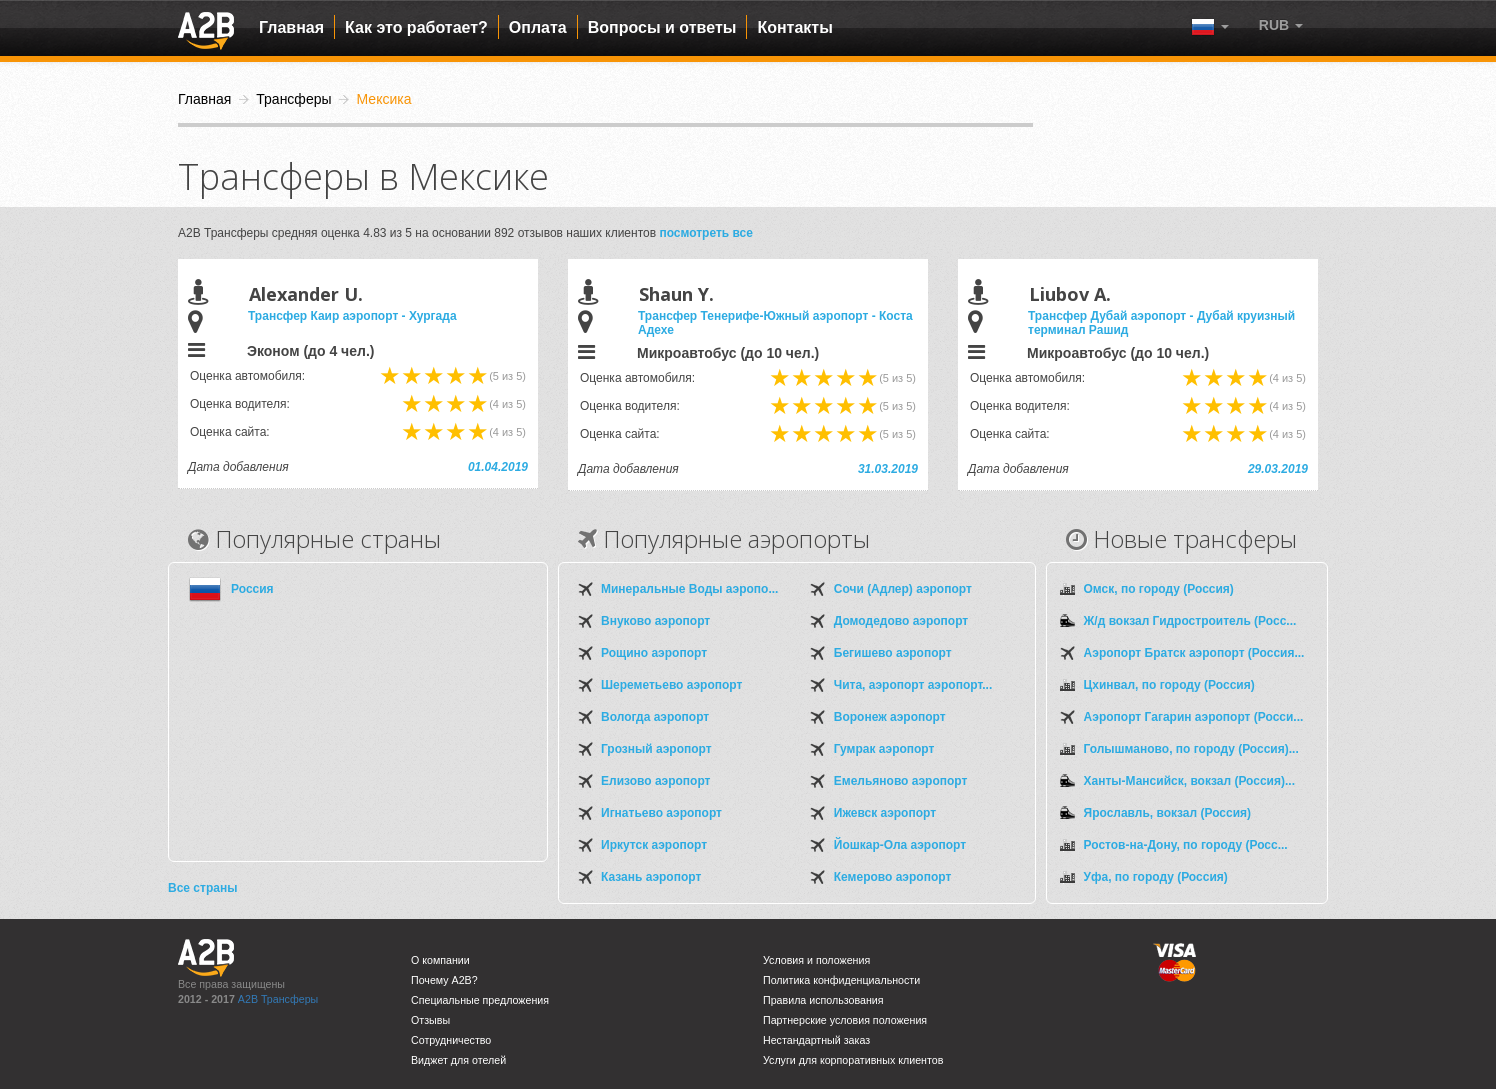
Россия (252, 589)
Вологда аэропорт (655, 717)
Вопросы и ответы (662, 27)
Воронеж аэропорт (890, 717)
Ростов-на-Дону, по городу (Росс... (1186, 845)
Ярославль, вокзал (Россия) (1168, 813)
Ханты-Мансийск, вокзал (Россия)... (1189, 781)
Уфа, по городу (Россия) (1156, 877)
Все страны (202, 888)
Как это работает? (416, 27)
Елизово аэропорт (655, 781)
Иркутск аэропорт (654, 845)
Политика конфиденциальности (841, 980)
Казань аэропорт (651, 877)
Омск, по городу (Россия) (1159, 589)
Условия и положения (816, 960)
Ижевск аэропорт (885, 813)
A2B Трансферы (278, 999)
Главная (291, 27)
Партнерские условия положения (845, 1020)
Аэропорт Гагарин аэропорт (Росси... (1194, 717)
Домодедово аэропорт (901, 621)
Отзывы (430, 1020)
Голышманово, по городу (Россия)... (1191, 749)
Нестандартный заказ (816, 1040)
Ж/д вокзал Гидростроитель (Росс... (1190, 621)
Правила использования (823, 1000)
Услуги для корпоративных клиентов (853, 1060)
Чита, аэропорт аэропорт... (913, 685)
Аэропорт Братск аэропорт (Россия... (1194, 653)
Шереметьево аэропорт (671, 685)
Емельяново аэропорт (901, 781)
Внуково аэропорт (655, 621)
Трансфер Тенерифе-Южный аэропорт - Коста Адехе (775, 323)
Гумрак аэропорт (884, 749)
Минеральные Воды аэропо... (689, 589)
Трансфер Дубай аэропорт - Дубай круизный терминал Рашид (1161, 323)
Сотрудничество (451, 1040)
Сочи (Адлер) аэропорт (903, 589)
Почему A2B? (444, 980)
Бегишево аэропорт (893, 653)
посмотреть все (706, 233)
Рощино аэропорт (654, 653)
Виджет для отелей (458, 1060)
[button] (1281, 25)
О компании (440, 960)
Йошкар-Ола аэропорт (900, 845)
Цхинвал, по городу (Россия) (1169, 685)
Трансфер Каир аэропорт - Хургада (352, 316)
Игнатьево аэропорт (661, 813)
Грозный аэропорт (656, 749)
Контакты (794, 27)
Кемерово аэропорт (893, 877)
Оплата (538, 27)
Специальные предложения (480, 1000)
